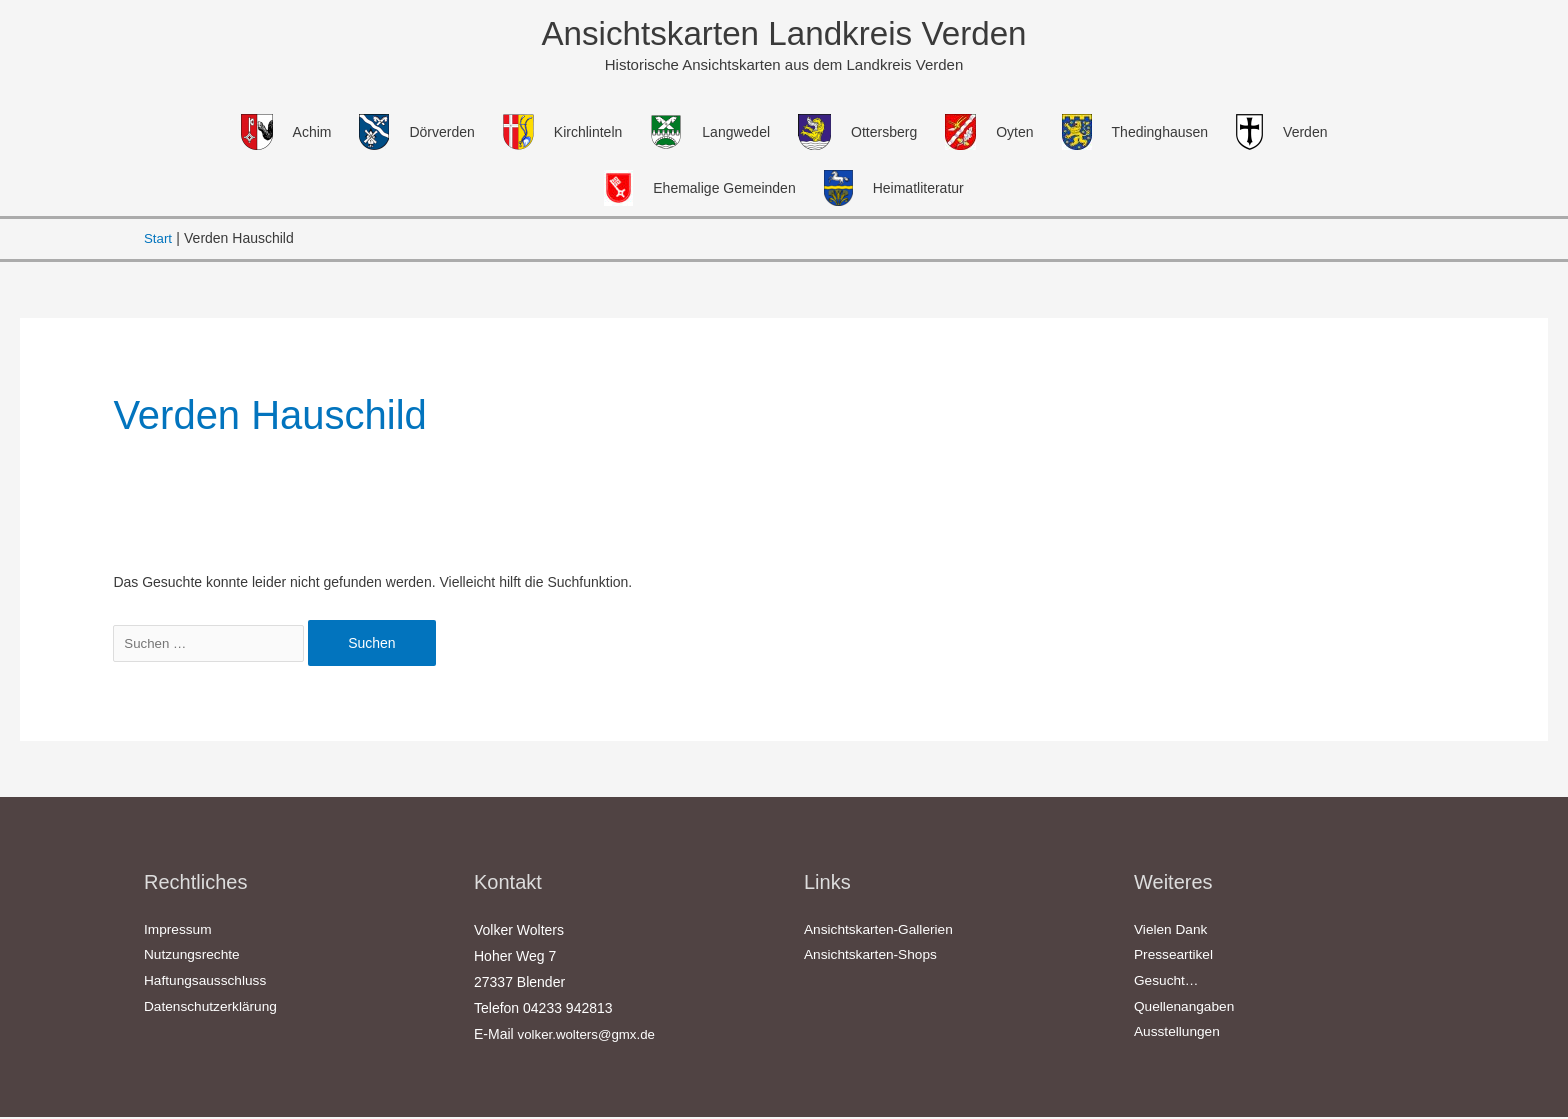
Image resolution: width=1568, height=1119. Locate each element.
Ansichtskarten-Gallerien (880, 932)
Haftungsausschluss (206, 984)
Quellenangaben (1185, 1010)
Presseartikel (1174, 958)
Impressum (178, 932)
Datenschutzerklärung (212, 1010)
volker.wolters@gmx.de (590, 1036)
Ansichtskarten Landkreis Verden (784, 34)
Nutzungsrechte (193, 958)
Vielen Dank (1171, 932)
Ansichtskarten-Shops (872, 958)
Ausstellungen (1178, 1036)
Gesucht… (1167, 984)
